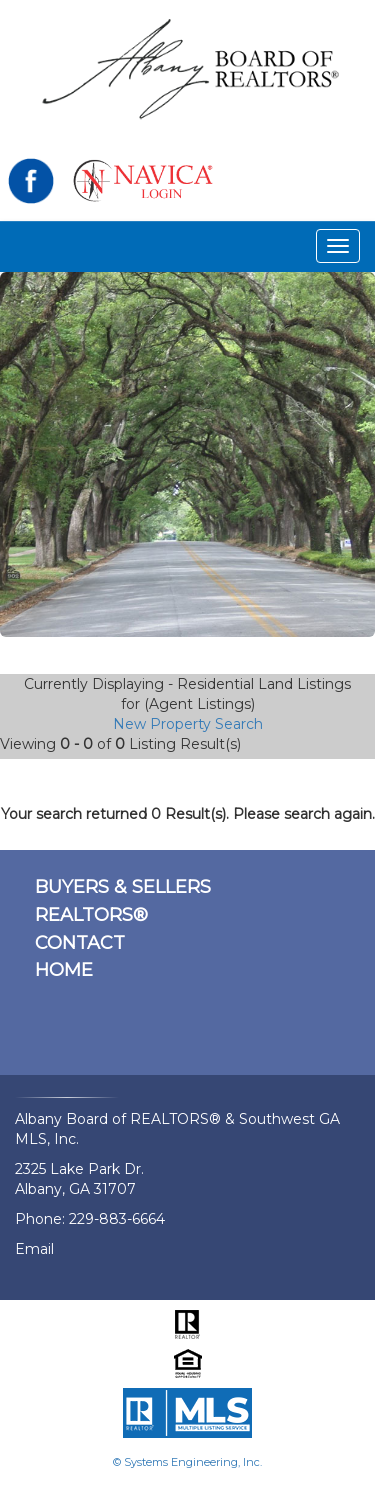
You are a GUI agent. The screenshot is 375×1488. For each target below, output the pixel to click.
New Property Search (188, 724)
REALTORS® (91, 915)
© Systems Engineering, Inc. (187, 1462)
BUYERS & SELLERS (123, 887)
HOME (64, 970)
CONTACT (80, 943)
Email (34, 1249)
